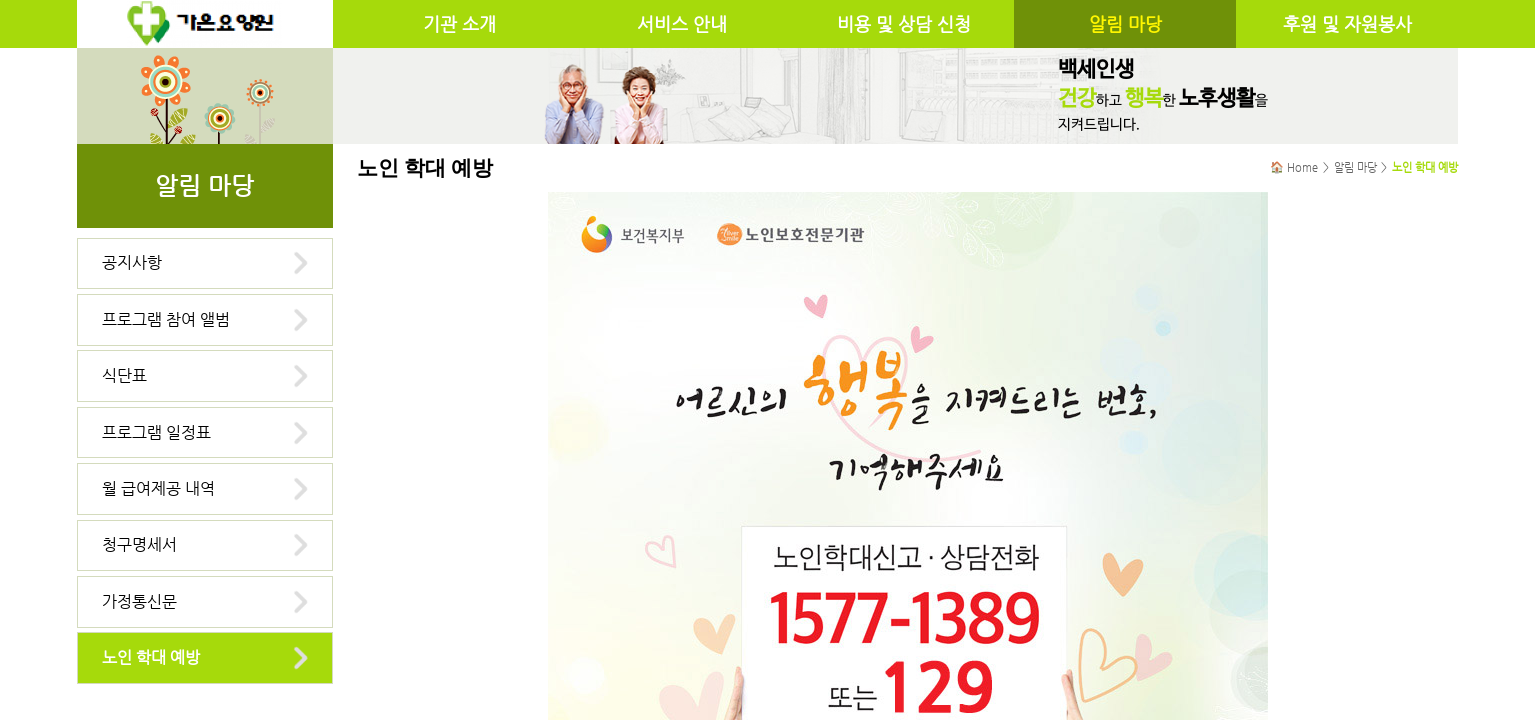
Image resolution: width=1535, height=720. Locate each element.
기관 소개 (459, 24)
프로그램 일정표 (156, 432)
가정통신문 (139, 601)
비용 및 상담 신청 (904, 24)
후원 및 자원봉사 (1347, 24)
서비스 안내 (682, 24)
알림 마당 (1125, 24)
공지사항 (132, 262)
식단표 (124, 375)
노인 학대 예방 (151, 657)
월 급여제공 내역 (158, 488)
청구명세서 (139, 544)
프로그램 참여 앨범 (166, 319)
